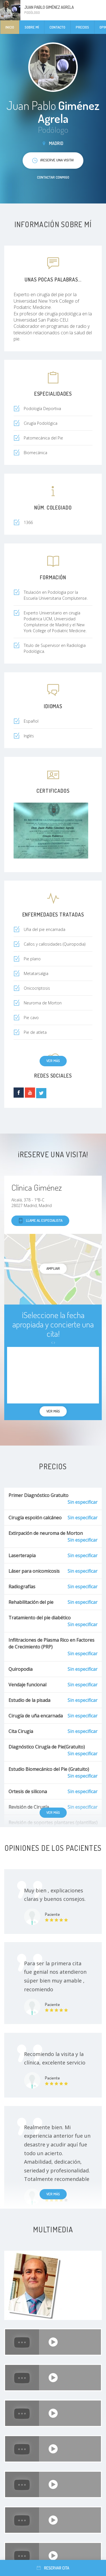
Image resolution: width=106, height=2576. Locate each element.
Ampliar (53, 1268)
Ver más (53, 1060)
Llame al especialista (40, 1220)
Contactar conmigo (53, 177)
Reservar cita (53, 2568)
